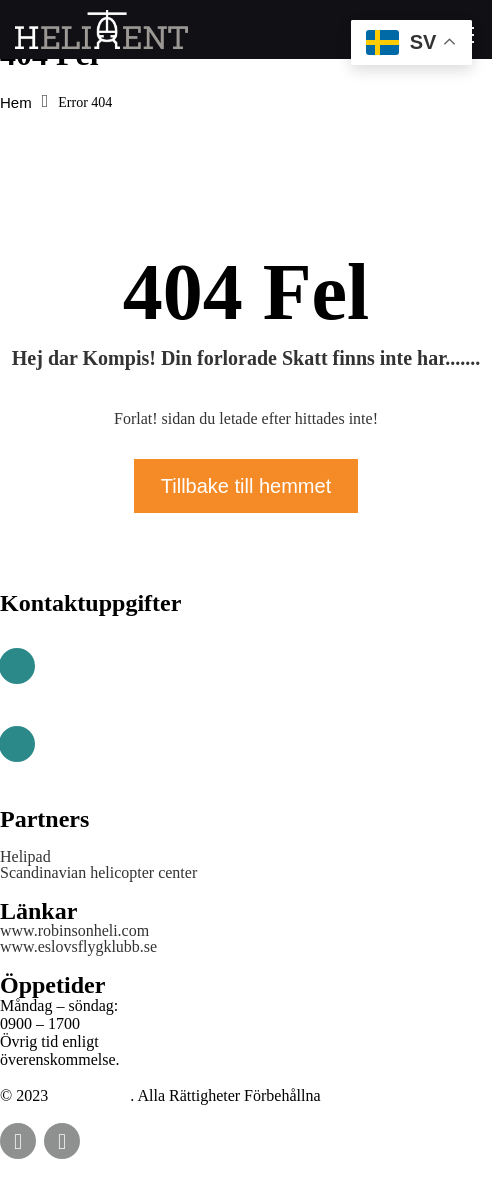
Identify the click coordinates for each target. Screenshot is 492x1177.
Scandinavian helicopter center (98, 873)
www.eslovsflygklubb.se (78, 947)
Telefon (72, 647)
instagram (62, 1141)
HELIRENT (91, 1095)
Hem (16, 102)
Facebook (18, 1141)
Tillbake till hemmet (246, 486)
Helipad (25, 857)
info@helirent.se (105, 754)
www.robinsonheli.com (74, 931)
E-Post (69, 725)
